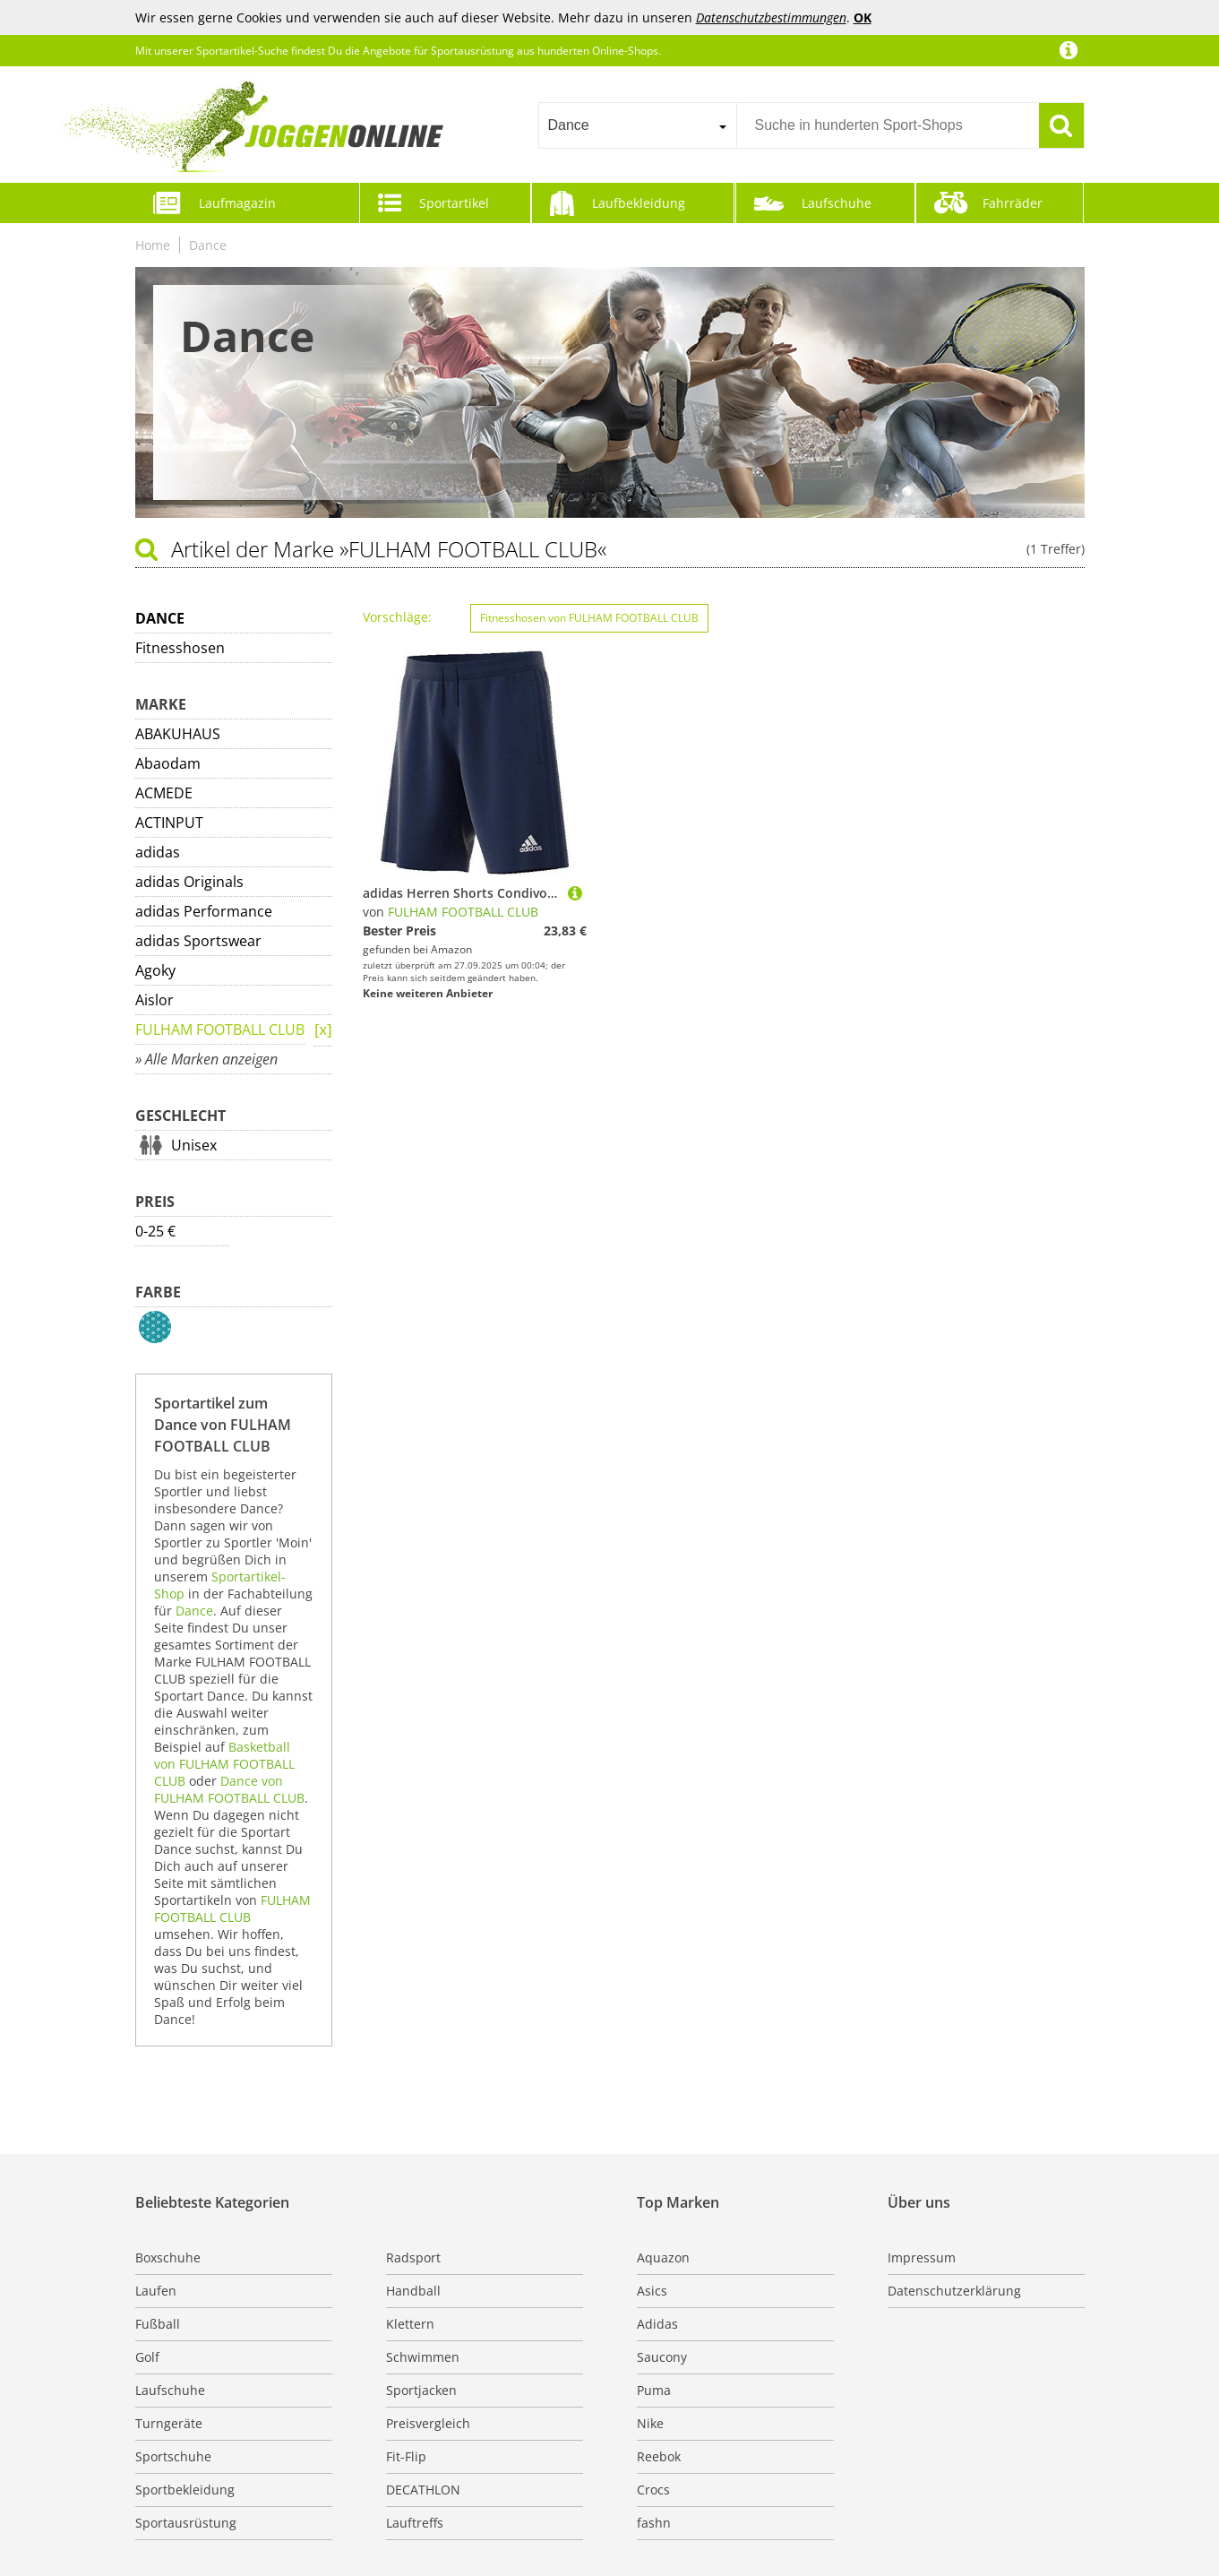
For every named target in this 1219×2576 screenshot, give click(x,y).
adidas (157, 852)
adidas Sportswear (198, 941)
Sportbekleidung (185, 2489)
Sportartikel (454, 202)
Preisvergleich (428, 2423)
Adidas (657, 2323)
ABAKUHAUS (177, 734)
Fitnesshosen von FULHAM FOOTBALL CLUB (589, 617)
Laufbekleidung (638, 202)
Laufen (155, 2290)
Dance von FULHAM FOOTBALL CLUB (229, 1789)
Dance (208, 245)
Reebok (659, 2456)
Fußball (157, 2323)
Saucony (662, 2356)
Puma (654, 2390)
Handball (413, 2290)
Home (152, 245)
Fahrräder (1013, 202)
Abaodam (168, 763)
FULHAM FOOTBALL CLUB (220, 1029)
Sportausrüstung (185, 2522)
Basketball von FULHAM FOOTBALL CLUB (224, 1763)
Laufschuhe (836, 202)
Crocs (653, 2489)
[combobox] (637, 125)
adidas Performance (203, 911)
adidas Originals (189, 882)
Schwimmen (422, 2356)
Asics (652, 2290)
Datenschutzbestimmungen (771, 17)
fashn (654, 2522)
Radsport (413, 2257)
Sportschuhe (173, 2456)
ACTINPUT (169, 822)
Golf (147, 2356)
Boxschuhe (168, 2257)
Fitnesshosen (180, 648)
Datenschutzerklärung (954, 2290)
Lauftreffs (414, 2522)
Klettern (410, 2323)
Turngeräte (168, 2423)
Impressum (922, 2257)
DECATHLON (423, 2489)
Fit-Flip (406, 2456)
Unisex (194, 1145)
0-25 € (155, 1231)
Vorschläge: (397, 616)
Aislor (154, 1000)
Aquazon (663, 2257)
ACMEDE (164, 793)
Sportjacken (421, 2390)
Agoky (155, 970)
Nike (650, 2423)
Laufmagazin (237, 202)
